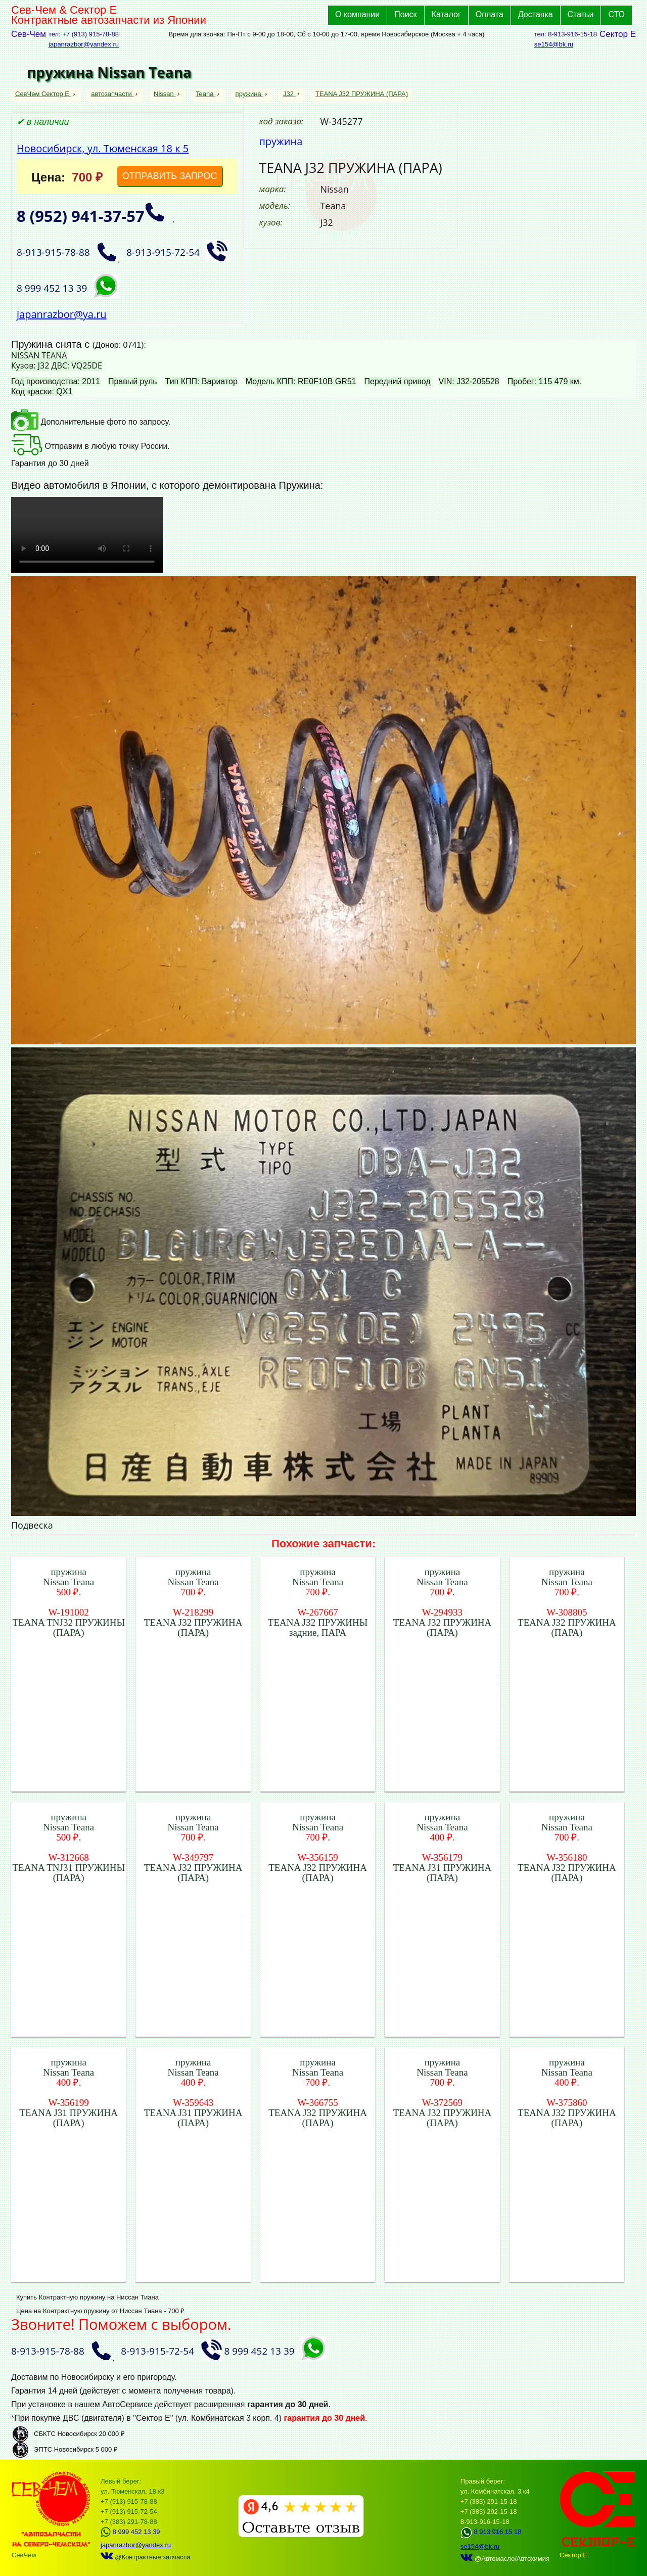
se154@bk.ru (554, 44)
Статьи (581, 14)
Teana (205, 94)
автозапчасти (112, 94)
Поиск (405, 14)
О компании (357, 14)
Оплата (489, 14)
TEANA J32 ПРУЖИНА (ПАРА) (361, 94)
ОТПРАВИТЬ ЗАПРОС (169, 176)
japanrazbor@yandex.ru (84, 44)
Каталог (446, 14)
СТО (616, 14)
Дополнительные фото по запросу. (90, 422)
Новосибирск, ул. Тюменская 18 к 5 (103, 148)
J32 (289, 94)
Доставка (535, 14)
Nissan (164, 94)
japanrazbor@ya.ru (62, 314)
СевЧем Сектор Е (43, 94)
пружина (249, 94)
